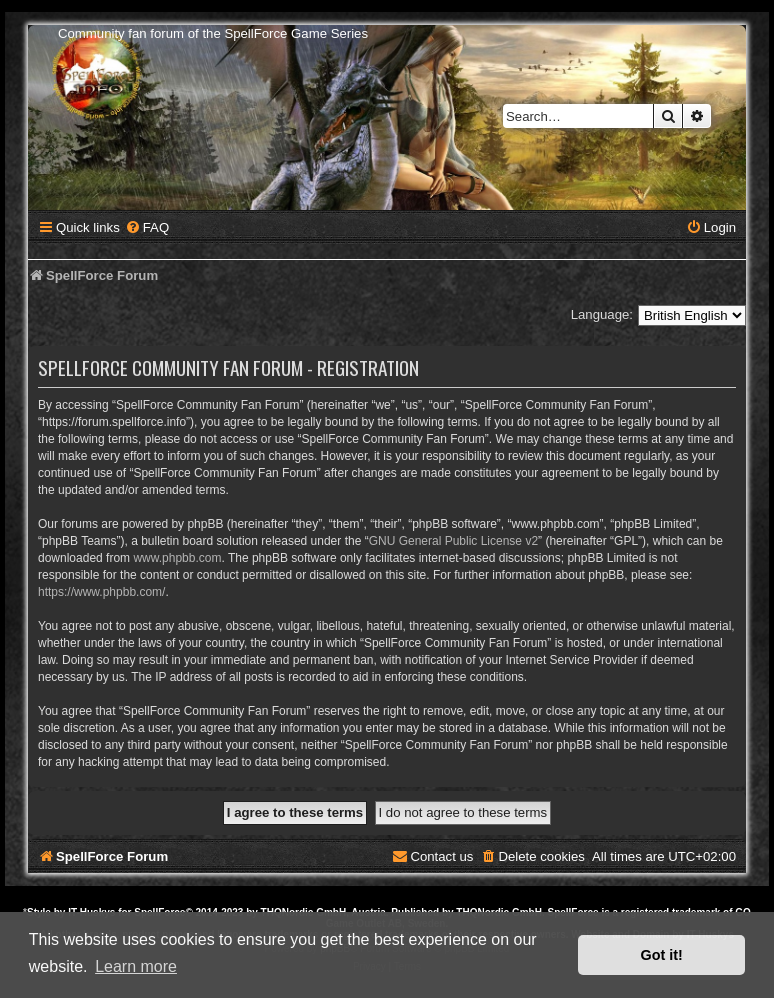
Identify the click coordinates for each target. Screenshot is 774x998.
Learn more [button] (136, 966)
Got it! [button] (662, 955)
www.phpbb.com (177, 558)
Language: (602, 314)
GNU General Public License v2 (453, 541)
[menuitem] (147, 227)
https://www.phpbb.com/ (101, 592)
